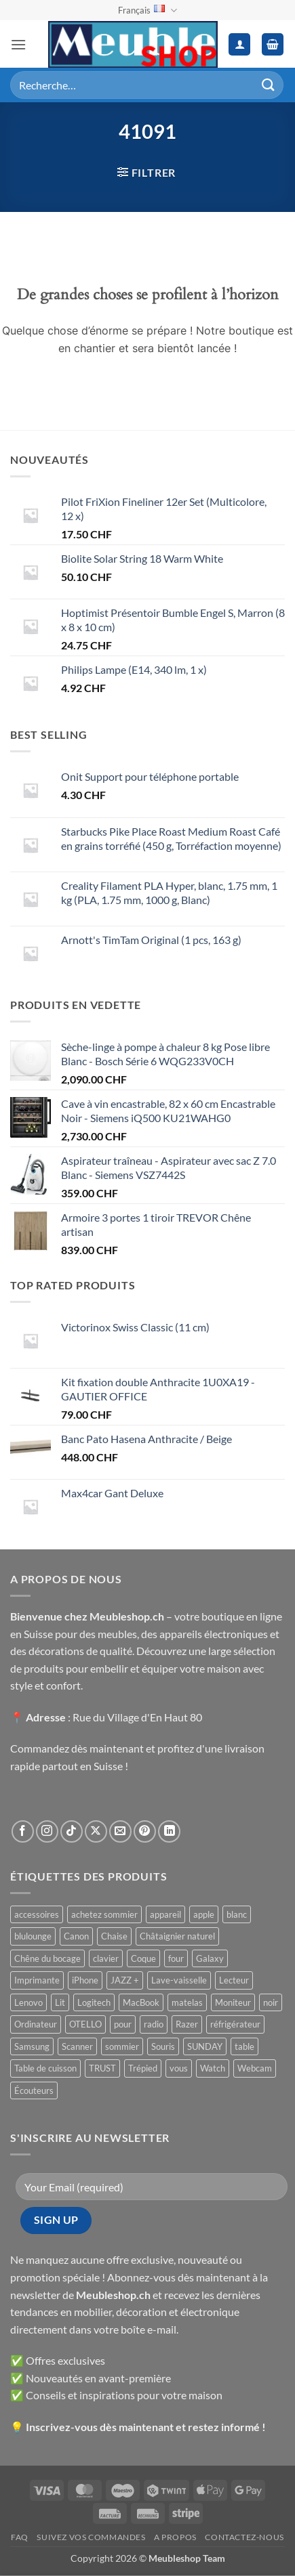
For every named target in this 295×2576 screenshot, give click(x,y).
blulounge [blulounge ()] (33, 1936)
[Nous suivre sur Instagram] (47, 1831)
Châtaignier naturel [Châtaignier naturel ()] (177, 1936)
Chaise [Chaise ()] (114, 1936)
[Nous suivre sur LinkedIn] (169, 1831)
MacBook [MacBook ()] (141, 2002)
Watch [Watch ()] (212, 2068)
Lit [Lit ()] (60, 2002)
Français (147, 10)
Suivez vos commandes (91, 2537)
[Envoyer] (268, 85)
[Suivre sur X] (96, 1831)
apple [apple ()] (203, 1914)
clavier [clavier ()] (106, 1958)
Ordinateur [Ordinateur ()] (35, 2024)
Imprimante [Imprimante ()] (37, 1980)
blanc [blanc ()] (237, 1914)
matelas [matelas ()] (187, 2002)
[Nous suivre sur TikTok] (71, 1831)
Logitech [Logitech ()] (94, 2002)
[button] (18, 44)
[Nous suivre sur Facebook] (23, 1831)
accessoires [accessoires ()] (36, 1914)
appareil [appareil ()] (165, 1914)
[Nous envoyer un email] (120, 1831)
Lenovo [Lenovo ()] (28, 2002)
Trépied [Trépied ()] (142, 2068)
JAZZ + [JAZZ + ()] (125, 1980)
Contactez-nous (244, 2537)
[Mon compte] (239, 44)
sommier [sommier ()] (122, 2046)
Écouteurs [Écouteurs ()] (34, 2090)
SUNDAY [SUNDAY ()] (204, 2046)
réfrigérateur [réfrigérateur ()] (235, 2024)
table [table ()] (244, 2046)
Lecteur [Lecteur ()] (234, 1980)
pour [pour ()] (123, 2024)
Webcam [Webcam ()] (254, 2068)
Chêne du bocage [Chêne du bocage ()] (47, 1958)
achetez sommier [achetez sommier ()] (104, 1914)
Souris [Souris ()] (163, 2046)
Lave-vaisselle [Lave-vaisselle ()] (179, 1980)
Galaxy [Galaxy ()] (210, 1958)
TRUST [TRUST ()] (102, 2068)
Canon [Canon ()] (76, 1936)
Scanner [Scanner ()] (77, 2046)
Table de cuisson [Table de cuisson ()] (45, 2068)
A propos (175, 2537)
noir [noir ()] (270, 2002)
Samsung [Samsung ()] (32, 2046)
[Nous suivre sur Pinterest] (145, 1831)
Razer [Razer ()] (187, 2024)
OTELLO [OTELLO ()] (85, 2024)
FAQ (19, 2537)
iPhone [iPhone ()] (85, 1980)
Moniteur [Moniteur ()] (233, 2002)
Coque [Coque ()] (143, 1958)
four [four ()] (176, 1958)
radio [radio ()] (153, 2024)
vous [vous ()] (179, 2068)
